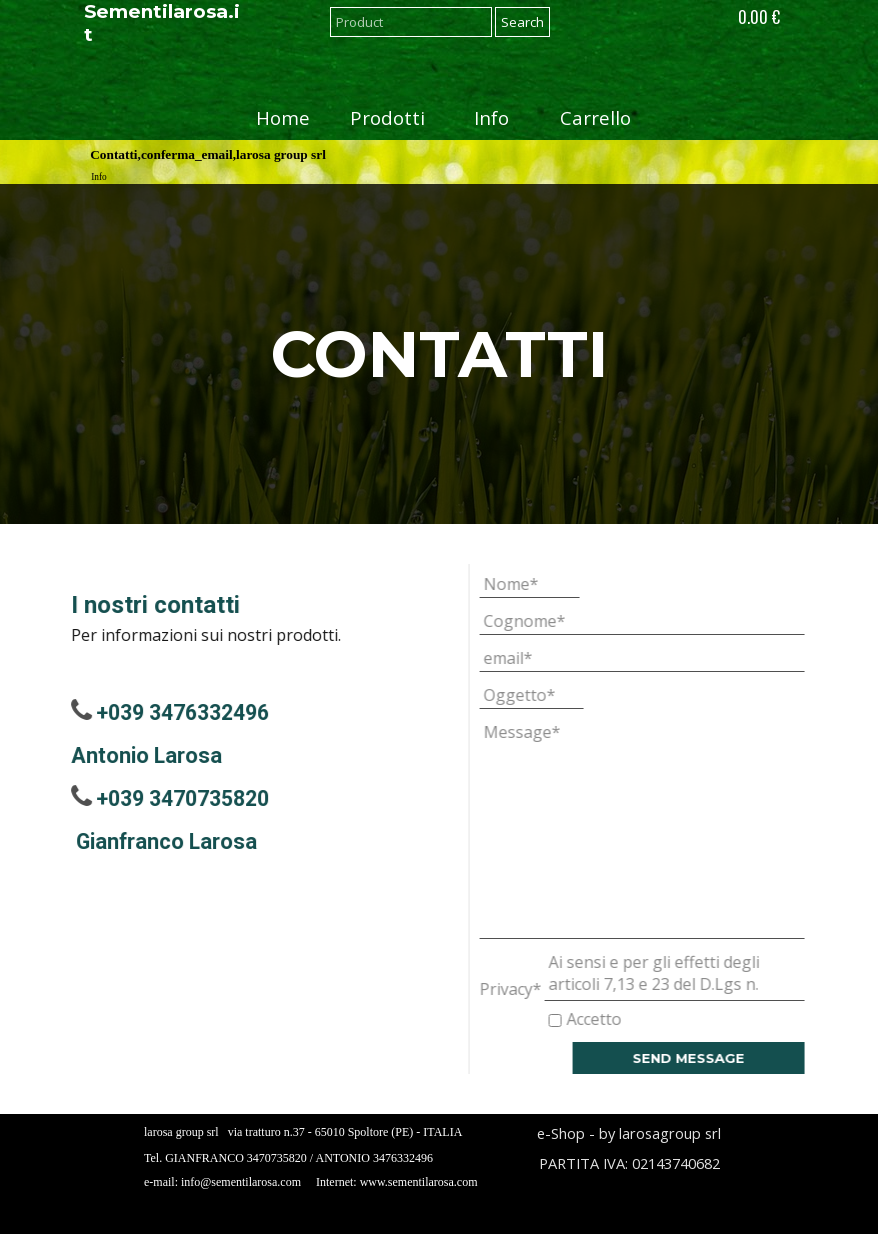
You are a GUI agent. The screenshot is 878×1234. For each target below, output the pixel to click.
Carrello (595, 117)
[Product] (411, 22)
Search (522, 22)
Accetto (626, 1019)
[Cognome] (674, 621)
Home (283, 117)
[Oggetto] (564, 695)
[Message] (674, 829)
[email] (674, 658)
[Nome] (562, 584)
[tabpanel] (439, 354)
